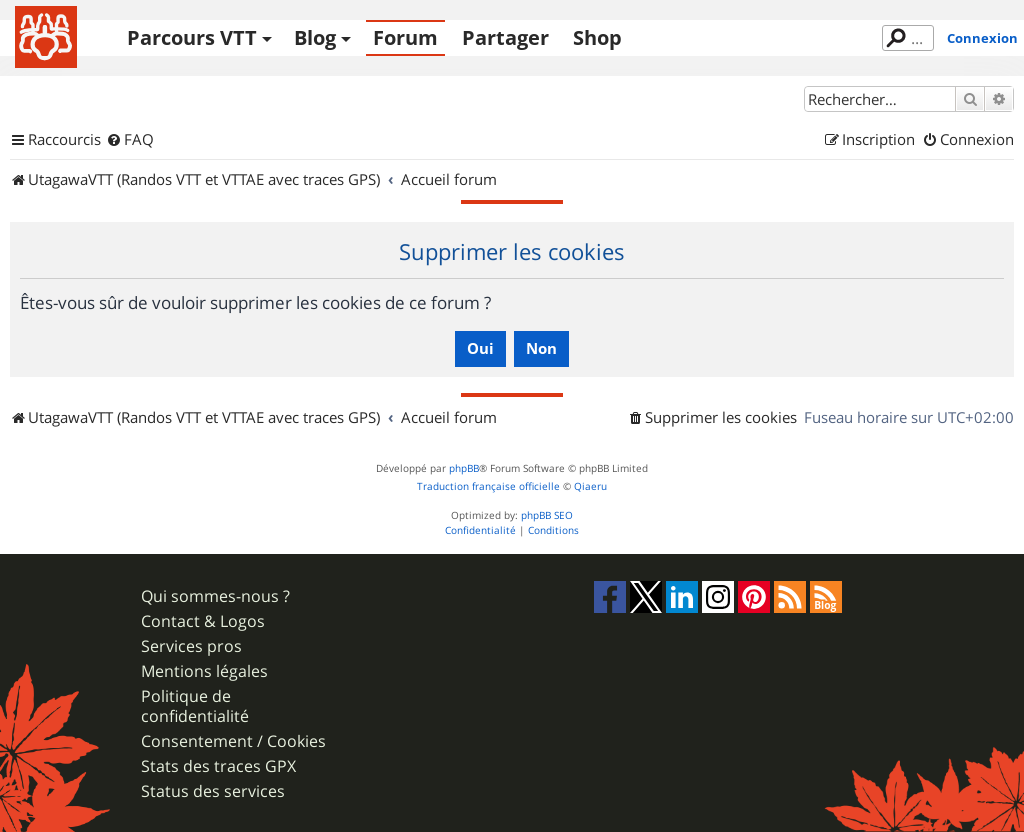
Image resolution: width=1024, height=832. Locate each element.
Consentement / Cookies (233, 741)
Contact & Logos (203, 621)
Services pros (191, 646)
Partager (505, 37)
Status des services (213, 791)
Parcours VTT (192, 37)
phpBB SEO (547, 515)
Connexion (982, 38)
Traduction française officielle (488, 486)
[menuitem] (130, 140)
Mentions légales (204, 671)
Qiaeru (590, 486)
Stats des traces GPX (218, 766)
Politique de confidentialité (195, 706)
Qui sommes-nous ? (215, 596)
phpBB (464, 468)
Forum (405, 37)
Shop (597, 37)
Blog (315, 37)
